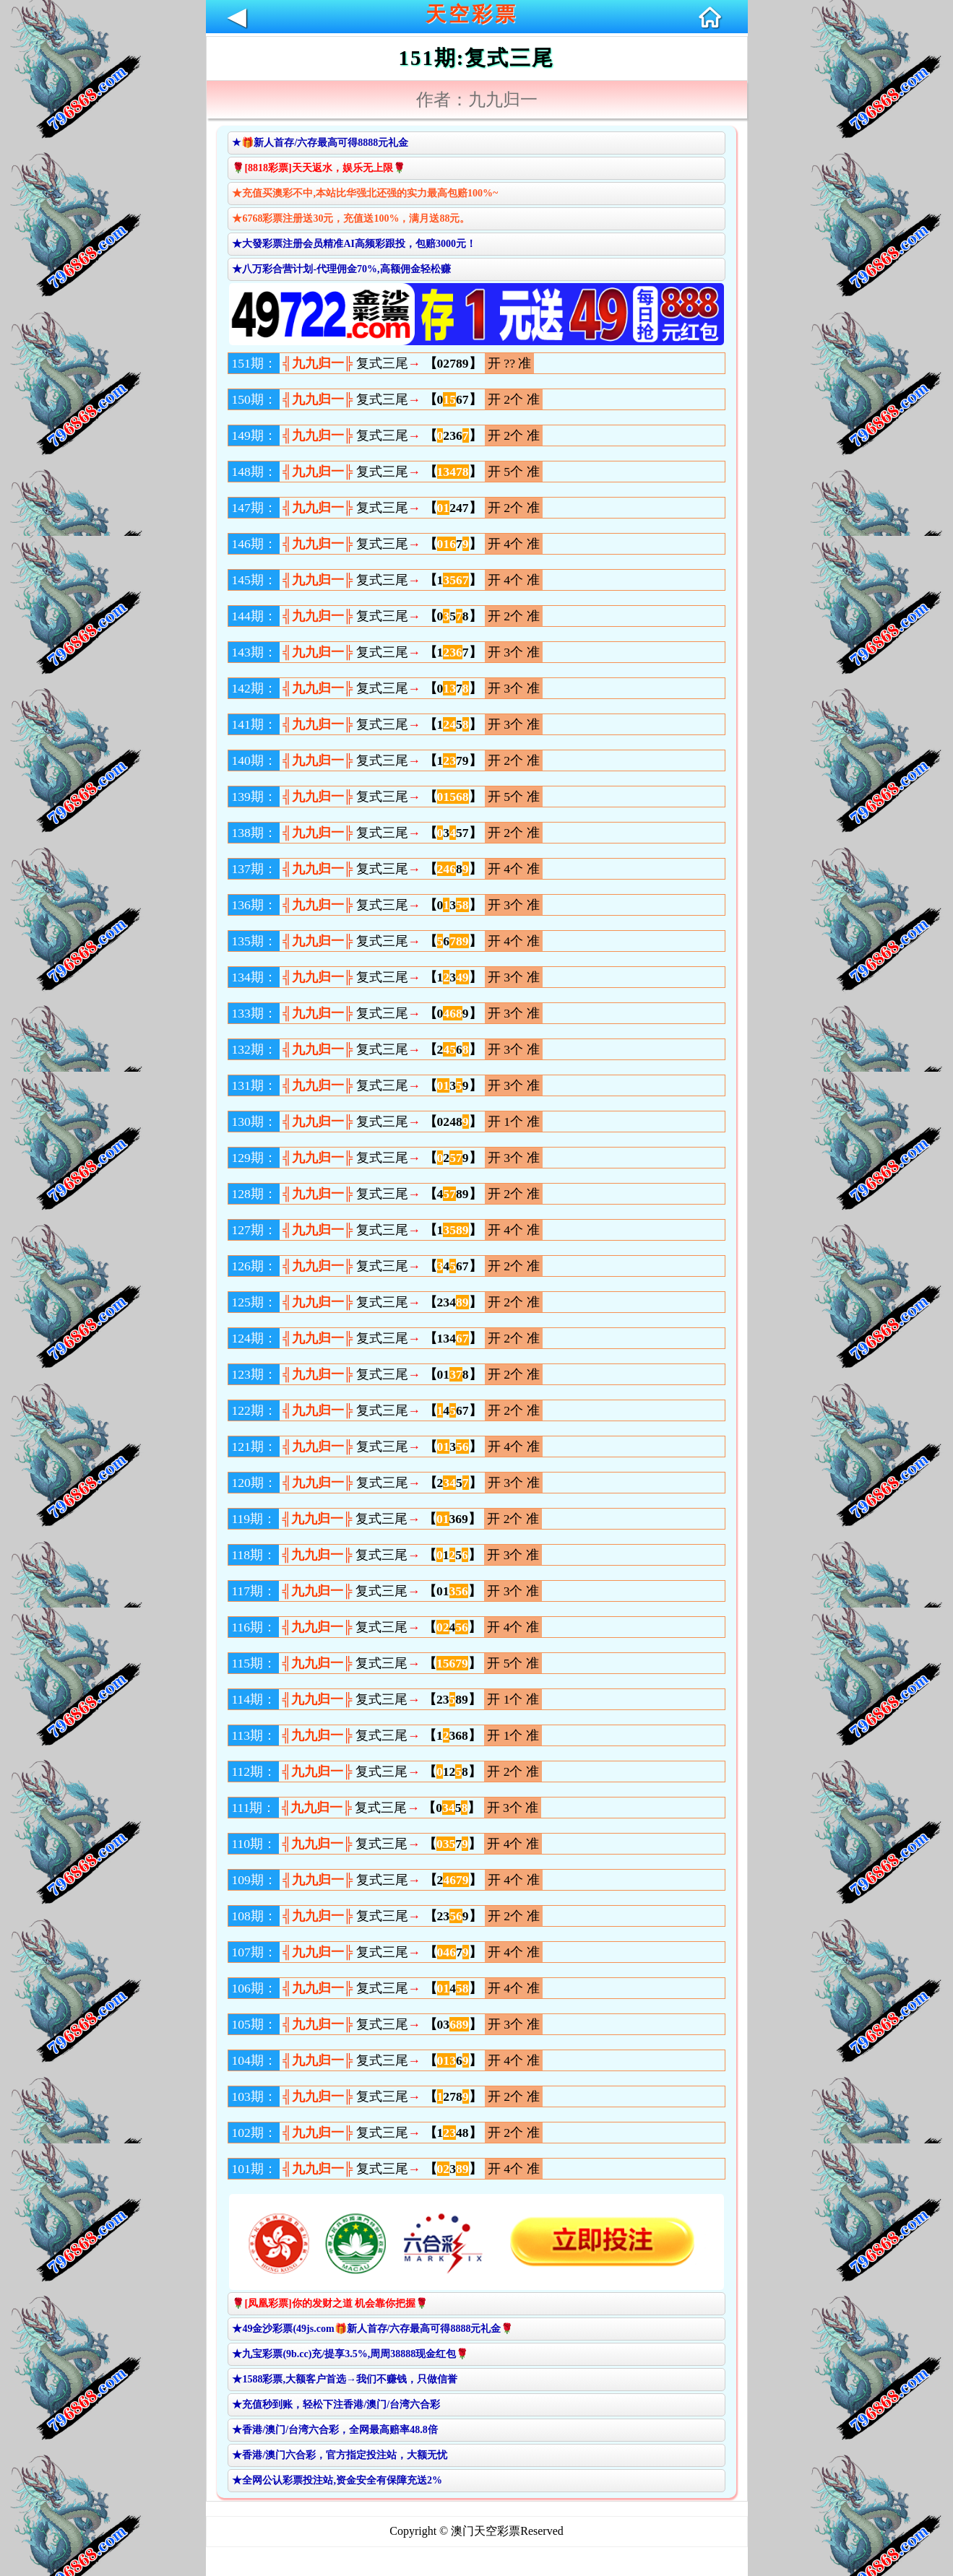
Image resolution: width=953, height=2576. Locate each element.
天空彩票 (472, 14)
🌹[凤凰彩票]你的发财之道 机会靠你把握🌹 (330, 2303)
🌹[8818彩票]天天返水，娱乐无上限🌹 (318, 167)
